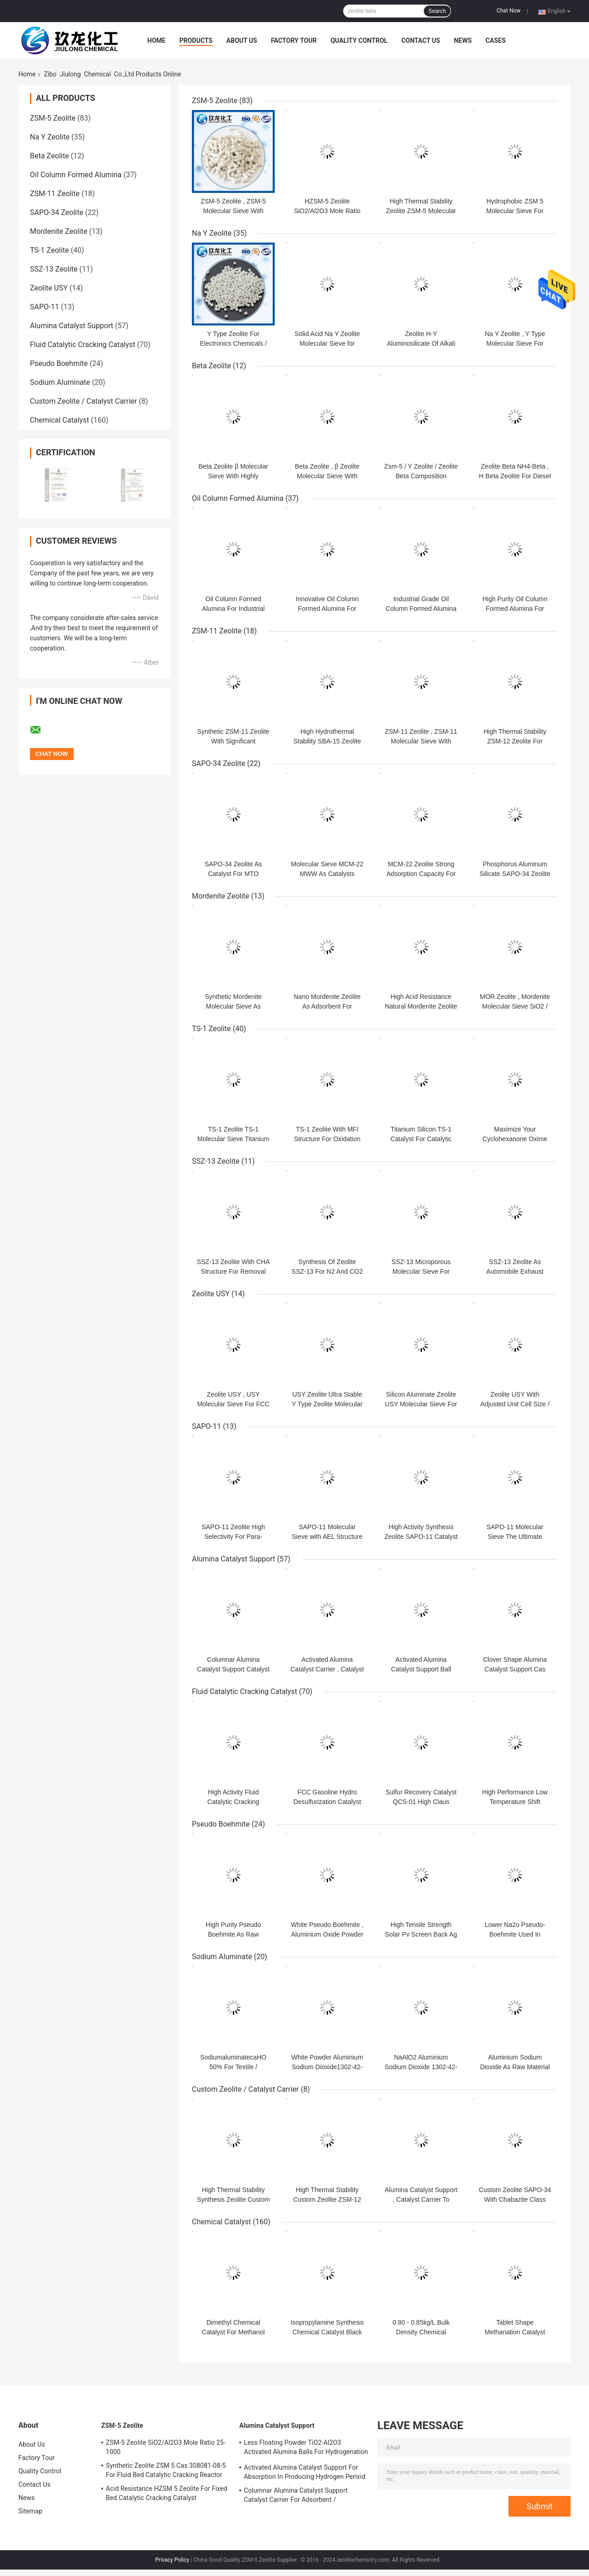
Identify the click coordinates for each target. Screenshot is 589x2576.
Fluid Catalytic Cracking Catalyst (82, 344)
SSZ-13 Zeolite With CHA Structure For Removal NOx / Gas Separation (233, 1271)
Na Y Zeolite (49, 137)
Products (196, 40)
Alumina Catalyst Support (71, 325)
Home (156, 40)
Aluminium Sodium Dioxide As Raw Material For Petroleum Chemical (515, 2067)
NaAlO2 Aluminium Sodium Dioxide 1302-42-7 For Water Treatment (421, 2067)
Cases (495, 40)
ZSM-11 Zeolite (55, 193)
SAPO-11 (44, 306)
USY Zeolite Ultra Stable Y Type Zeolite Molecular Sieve (327, 1404)
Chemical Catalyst (59, 420)
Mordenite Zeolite (58, 231)
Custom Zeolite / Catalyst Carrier (83, 401)
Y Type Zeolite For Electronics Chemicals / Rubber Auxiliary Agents (233, 343)
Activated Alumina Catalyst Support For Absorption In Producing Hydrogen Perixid (304, 2472)
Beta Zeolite (49, 155)
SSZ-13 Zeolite (54, 269)
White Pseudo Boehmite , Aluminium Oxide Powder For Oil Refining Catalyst (327, 1934)
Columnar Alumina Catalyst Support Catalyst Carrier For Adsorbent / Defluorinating (296, 2496)
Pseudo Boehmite (59, 363)
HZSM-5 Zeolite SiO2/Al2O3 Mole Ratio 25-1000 (327, 210)
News (463, 40)
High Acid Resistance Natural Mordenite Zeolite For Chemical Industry (421, 1006)
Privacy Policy (172, 2560)
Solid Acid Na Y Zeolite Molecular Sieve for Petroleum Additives (327, 343)
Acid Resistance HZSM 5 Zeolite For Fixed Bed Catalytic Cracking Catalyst (166, 2493)
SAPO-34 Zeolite (56, 212)
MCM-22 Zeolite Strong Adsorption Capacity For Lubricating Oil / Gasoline (421, 873)
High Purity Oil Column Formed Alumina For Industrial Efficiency (515, 608)
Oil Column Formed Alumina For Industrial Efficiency (233, 608)
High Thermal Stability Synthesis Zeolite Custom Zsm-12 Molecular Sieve (233, 2199)
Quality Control (358, 40)
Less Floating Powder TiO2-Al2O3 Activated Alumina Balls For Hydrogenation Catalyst (306, 2448)
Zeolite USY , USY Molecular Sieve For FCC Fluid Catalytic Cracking (233, 1404)
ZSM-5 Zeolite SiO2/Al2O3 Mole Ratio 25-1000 (165, 2447)
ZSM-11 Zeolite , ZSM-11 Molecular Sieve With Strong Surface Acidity (421, 741)
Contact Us (420, 40)
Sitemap (30, 2511)
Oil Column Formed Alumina (75, 174)
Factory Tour (294, 40)
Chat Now (508, 10)
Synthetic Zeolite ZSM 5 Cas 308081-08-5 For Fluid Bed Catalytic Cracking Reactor (166, 2470)
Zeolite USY (49, 288)
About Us (241, 40)
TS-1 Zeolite (49, 250)
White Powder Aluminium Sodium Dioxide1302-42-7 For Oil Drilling (327, 2067)
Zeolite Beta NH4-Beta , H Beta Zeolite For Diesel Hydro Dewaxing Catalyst (515, 476)
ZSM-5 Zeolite (52, 118)
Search (437, 11)
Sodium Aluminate (60, 382)
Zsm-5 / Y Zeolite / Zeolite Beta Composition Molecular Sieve (421, 476)
